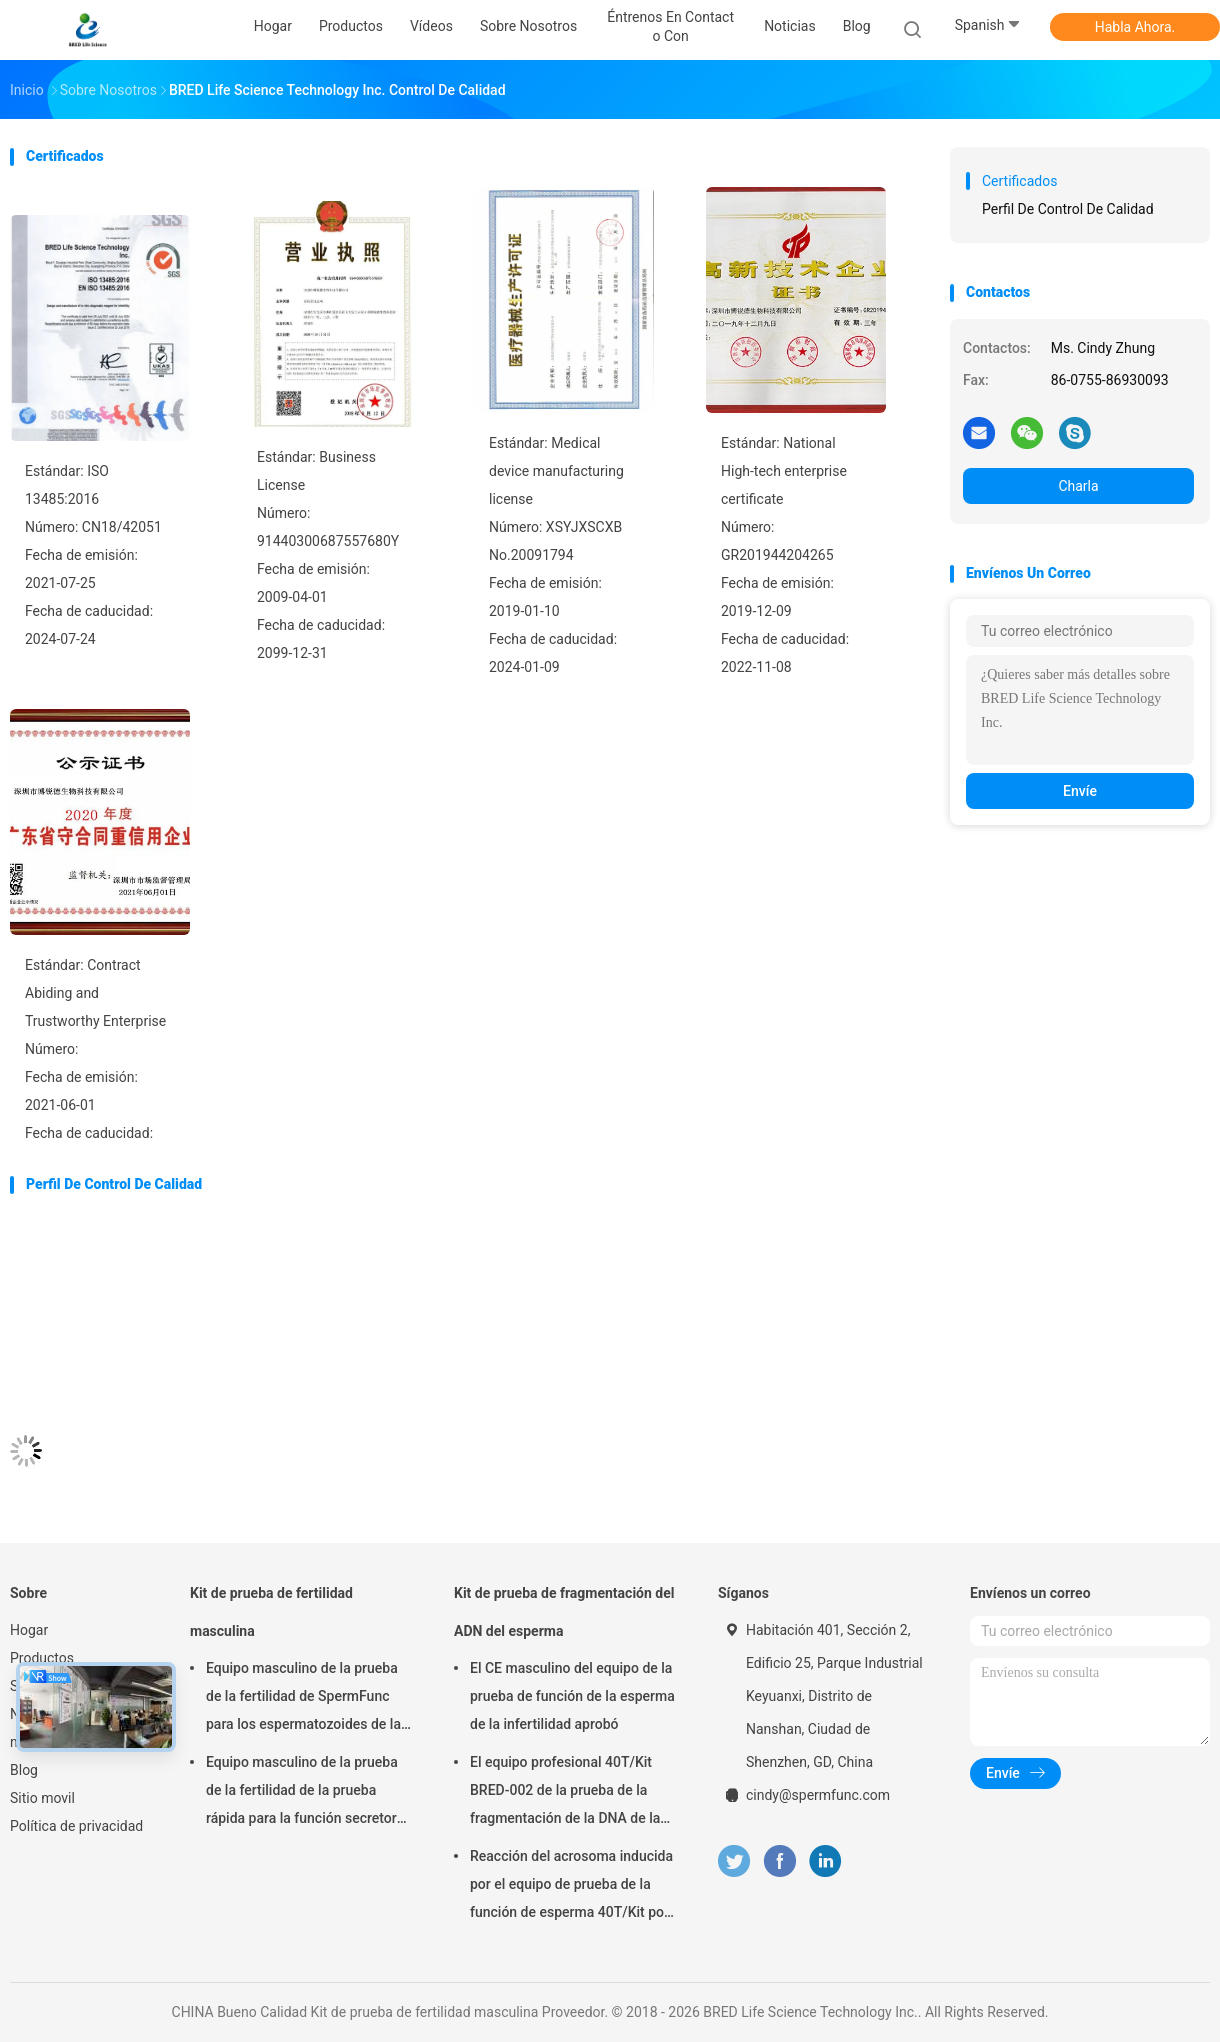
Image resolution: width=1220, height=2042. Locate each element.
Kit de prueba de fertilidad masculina (271, 1612)
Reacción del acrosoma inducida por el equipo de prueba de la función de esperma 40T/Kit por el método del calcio (571, 1887)
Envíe (1080, 791)
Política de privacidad (76, 1826)
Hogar (29, 1630)
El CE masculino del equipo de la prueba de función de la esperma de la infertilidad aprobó (572, 1696)
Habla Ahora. (1135, 27)
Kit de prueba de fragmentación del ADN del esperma (564, 1612)
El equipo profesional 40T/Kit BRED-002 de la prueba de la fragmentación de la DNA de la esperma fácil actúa (565, 1793)
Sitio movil (42, 1798)
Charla (1078, 486)
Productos (42, 1658)
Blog (24, 1770)
